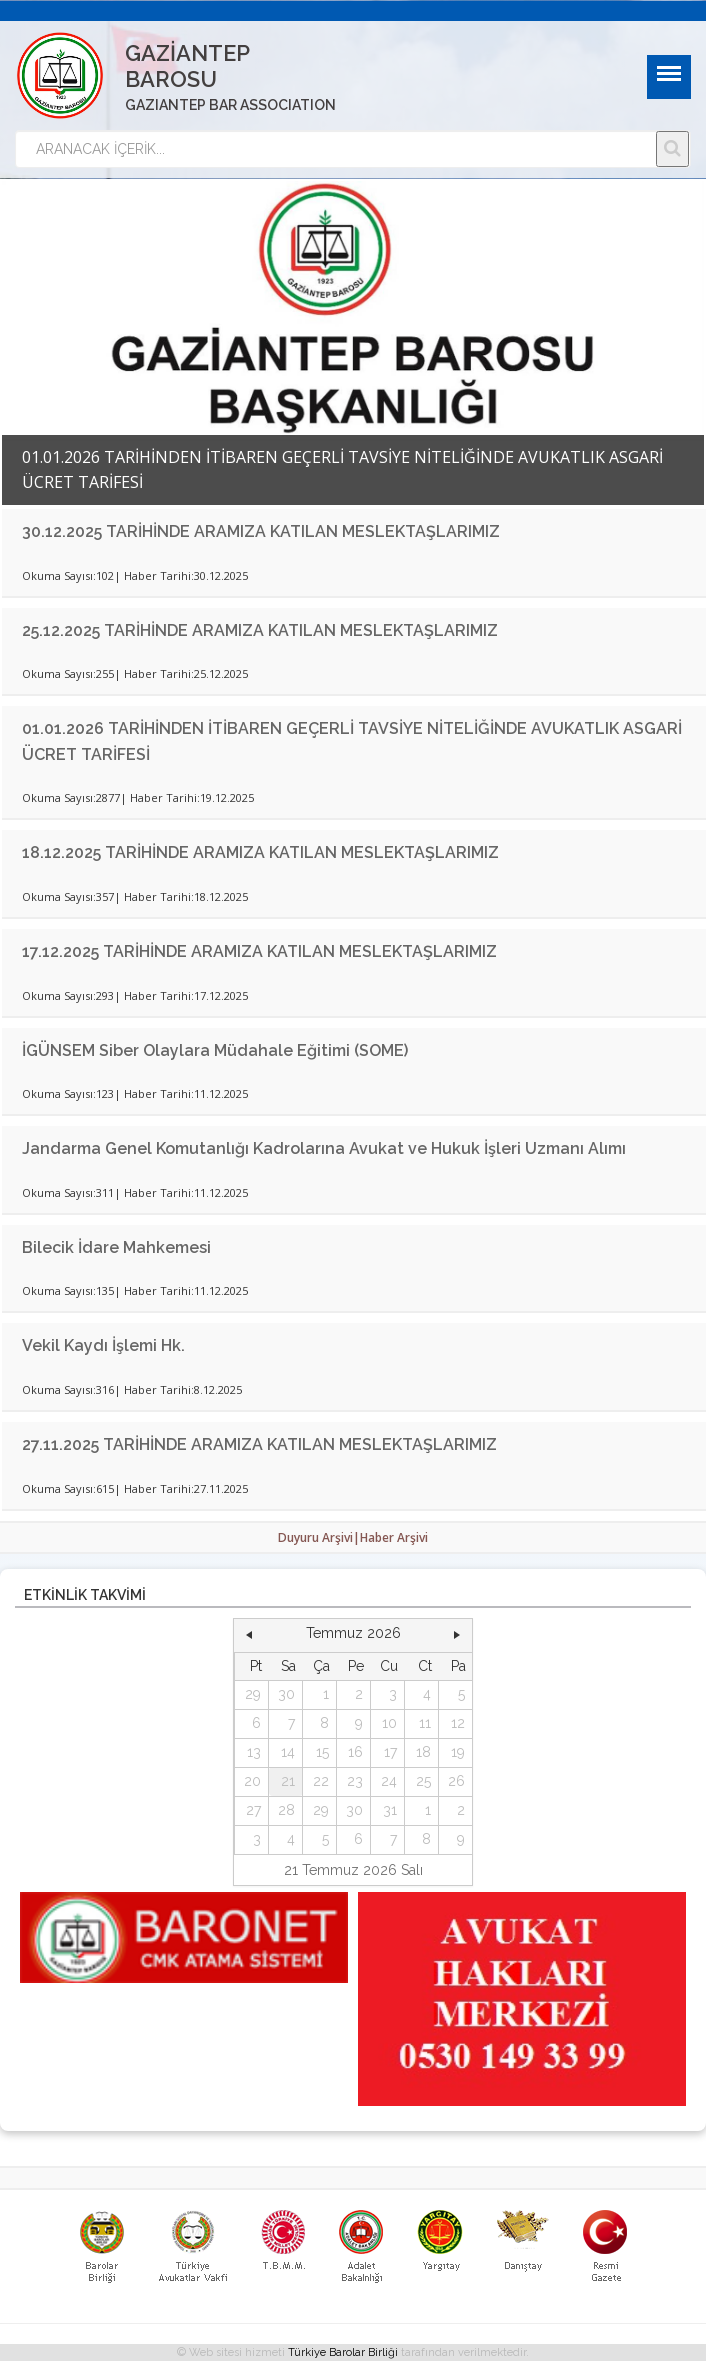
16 (355, 1752)
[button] (249, 1634)
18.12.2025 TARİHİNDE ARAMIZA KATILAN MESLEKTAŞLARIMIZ (260, 852)
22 (321, 1781)
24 (389, 1781)
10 (389, 1723)
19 (458, 1752)
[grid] (353, 1753)
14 (288, 1752)
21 (288, 1781)
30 (286, 1694)
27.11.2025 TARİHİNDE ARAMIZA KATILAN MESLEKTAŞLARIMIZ (259, 1444)
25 (423, 1781)
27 (253, 1810)
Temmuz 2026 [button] (353, 1633)
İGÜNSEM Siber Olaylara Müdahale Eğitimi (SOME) (215, 1050)
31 (390, 1810)
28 (286, 1810)
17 (390, 1752)
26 (456, 1781)
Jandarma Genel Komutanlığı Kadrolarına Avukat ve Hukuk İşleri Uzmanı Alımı (324, 1148)
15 (322, 1752)
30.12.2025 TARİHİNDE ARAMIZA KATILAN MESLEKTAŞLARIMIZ (261, 531)
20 (252, 1781)
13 (254, 1752)
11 (425, 1723)
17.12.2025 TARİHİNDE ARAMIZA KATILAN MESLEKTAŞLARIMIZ (259, 951)
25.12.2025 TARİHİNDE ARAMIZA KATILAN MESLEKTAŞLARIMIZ (260, 630)
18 (423, 1752)
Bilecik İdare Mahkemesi (116, 1247)
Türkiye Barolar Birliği (343, 2352)
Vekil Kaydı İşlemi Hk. (103, 1345)
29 (253, 1694)
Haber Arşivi (394, 1537)
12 (458, 1723)
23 (355, 1781)
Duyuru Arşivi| (319, 1537)
